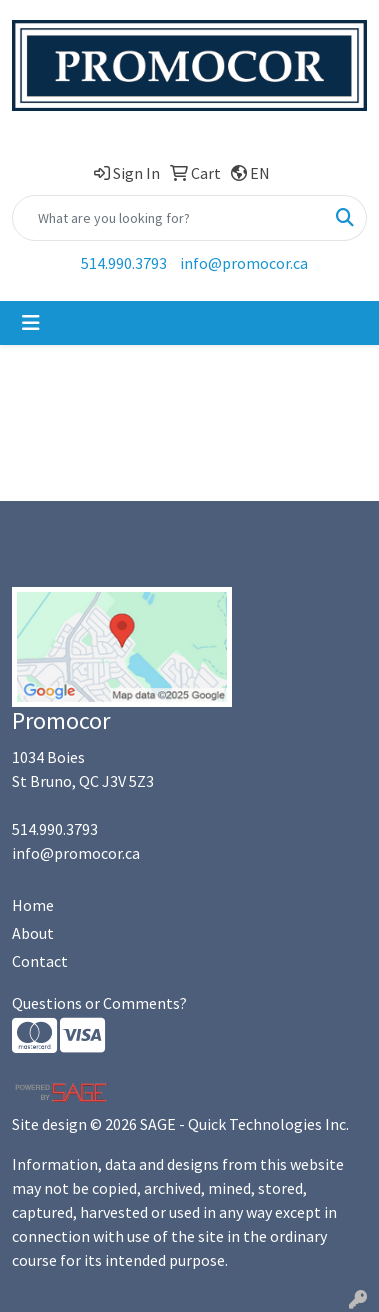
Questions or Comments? (99, 1003)
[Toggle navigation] (31, 323)
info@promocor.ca (244, 263)
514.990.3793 (124, 263)
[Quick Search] (168, 218)
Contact (40, 961)
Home (33, 905)
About (33, 933)
